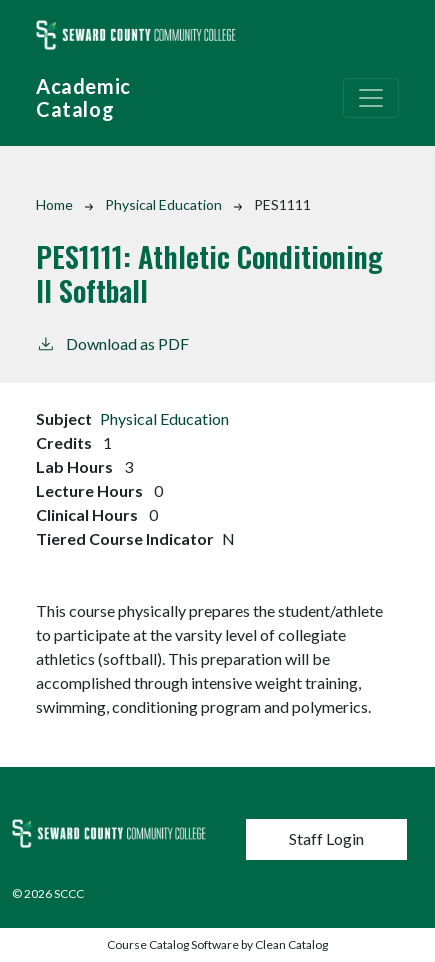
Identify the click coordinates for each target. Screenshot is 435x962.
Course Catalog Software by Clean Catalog (217, 944)
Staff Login (326, 838)
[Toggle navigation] (371, 98)
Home (54, 204)
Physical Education (163, 204)
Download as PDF (112, 342)
